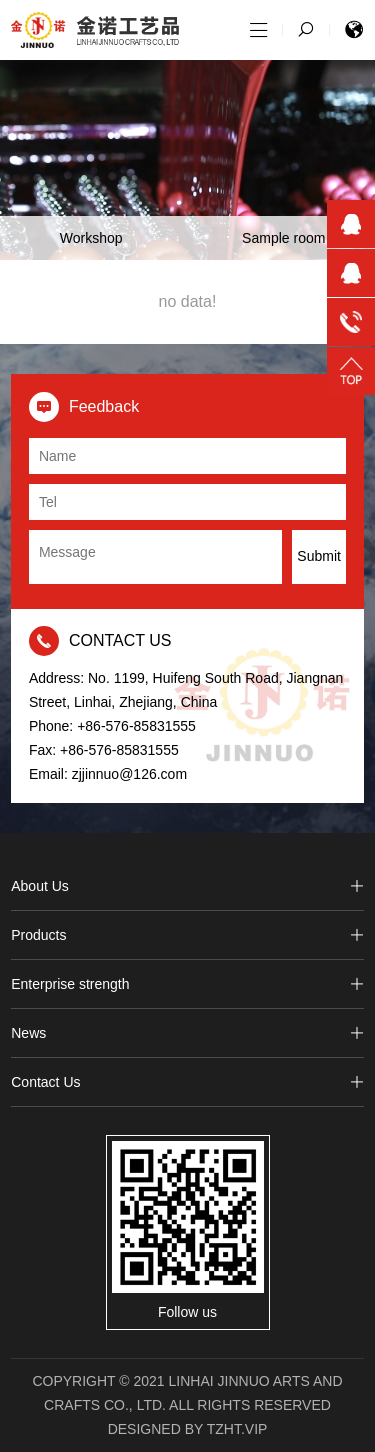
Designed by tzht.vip (188, 1429)
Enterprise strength (187, 984)
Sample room (283, 238)
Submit (319, 556)
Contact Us (187, 1082)
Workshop (91, 238)
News (187, 1033)
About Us (187, 886)
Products (187, 935)
